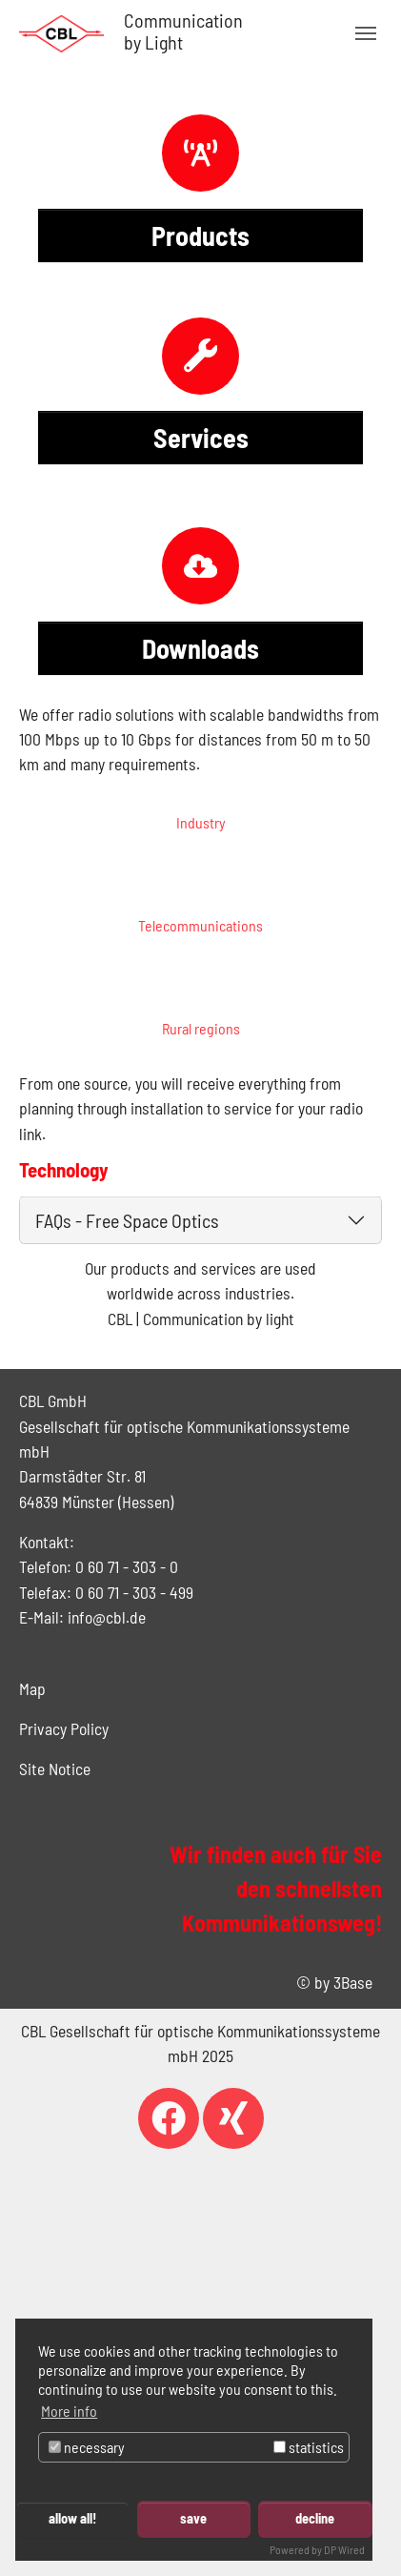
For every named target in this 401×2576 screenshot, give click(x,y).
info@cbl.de (107, 1616)
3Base (352, 1982)
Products (200, 235)
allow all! (72, 2518)
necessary (87, 2447)
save (193, 2518)
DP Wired (344, 2549)
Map (32, 1688)
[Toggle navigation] (366, 33)
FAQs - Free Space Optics (127, 1220)
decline (314, 2518)
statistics (308, 2447)
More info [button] (69, 2411)
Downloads (200, 648)
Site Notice (54, 1768)
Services (201, 437)
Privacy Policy (64, 1728)
